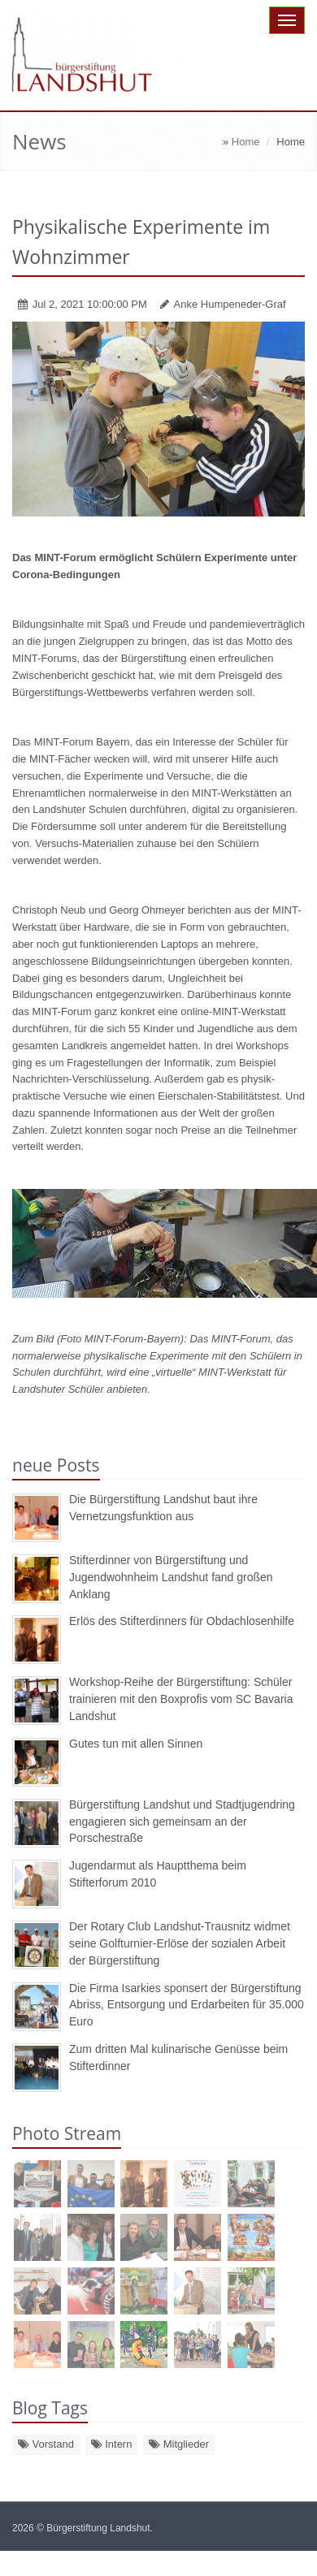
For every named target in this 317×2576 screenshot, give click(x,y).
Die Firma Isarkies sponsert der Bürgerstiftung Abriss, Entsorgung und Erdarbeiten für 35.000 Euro (186, 2005)
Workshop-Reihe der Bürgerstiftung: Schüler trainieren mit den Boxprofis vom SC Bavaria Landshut (181, 1698)
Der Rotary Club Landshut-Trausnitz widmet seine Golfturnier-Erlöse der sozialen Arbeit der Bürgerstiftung (179, 1943)
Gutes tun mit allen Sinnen (135, 1743)
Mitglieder (179, 2444)
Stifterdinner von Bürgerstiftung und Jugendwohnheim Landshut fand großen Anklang (171, 1577)
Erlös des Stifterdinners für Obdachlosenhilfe (181, 1620)
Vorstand (46, 2444)
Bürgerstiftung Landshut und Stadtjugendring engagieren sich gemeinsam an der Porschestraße (182, 1821)
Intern (111, 2444)
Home (246, 142)
